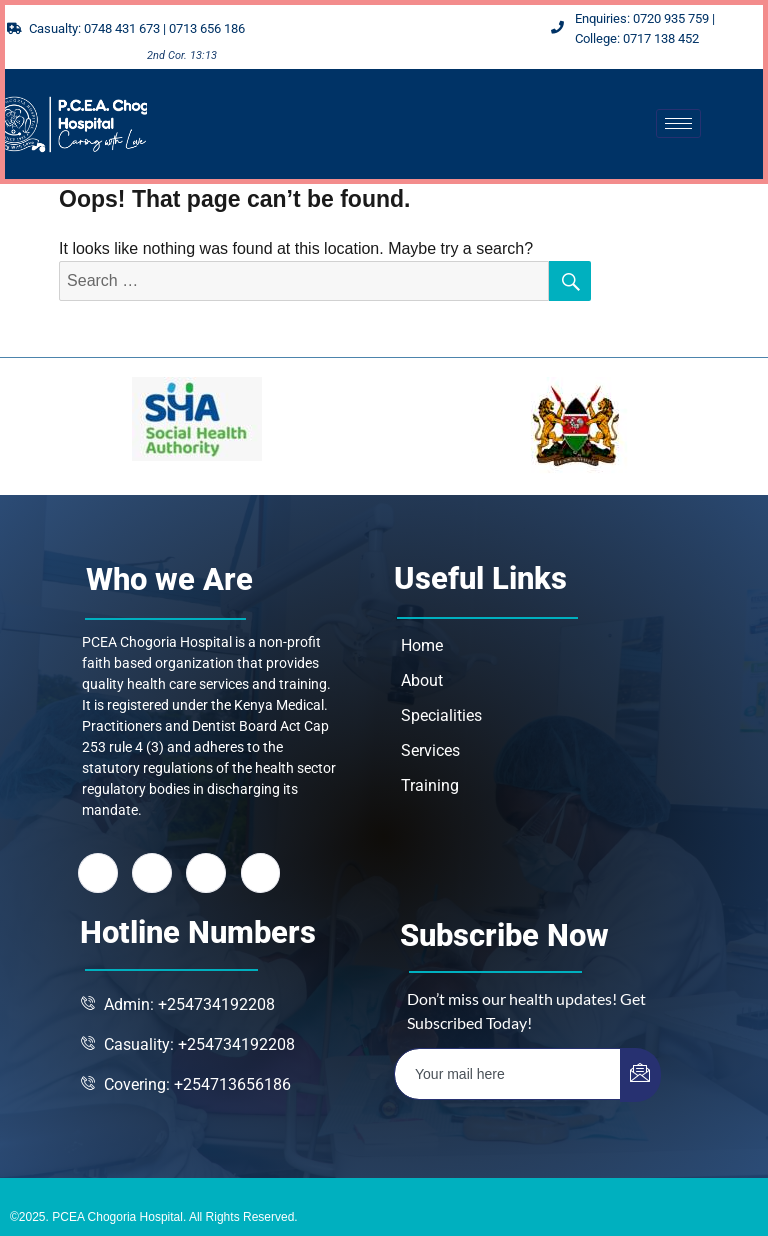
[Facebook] (98, 873)
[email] (508, 1074)
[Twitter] (152, 873)
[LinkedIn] (207, 873)
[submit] (640, 1075)
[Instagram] (261, 873)
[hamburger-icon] (678, 123)
